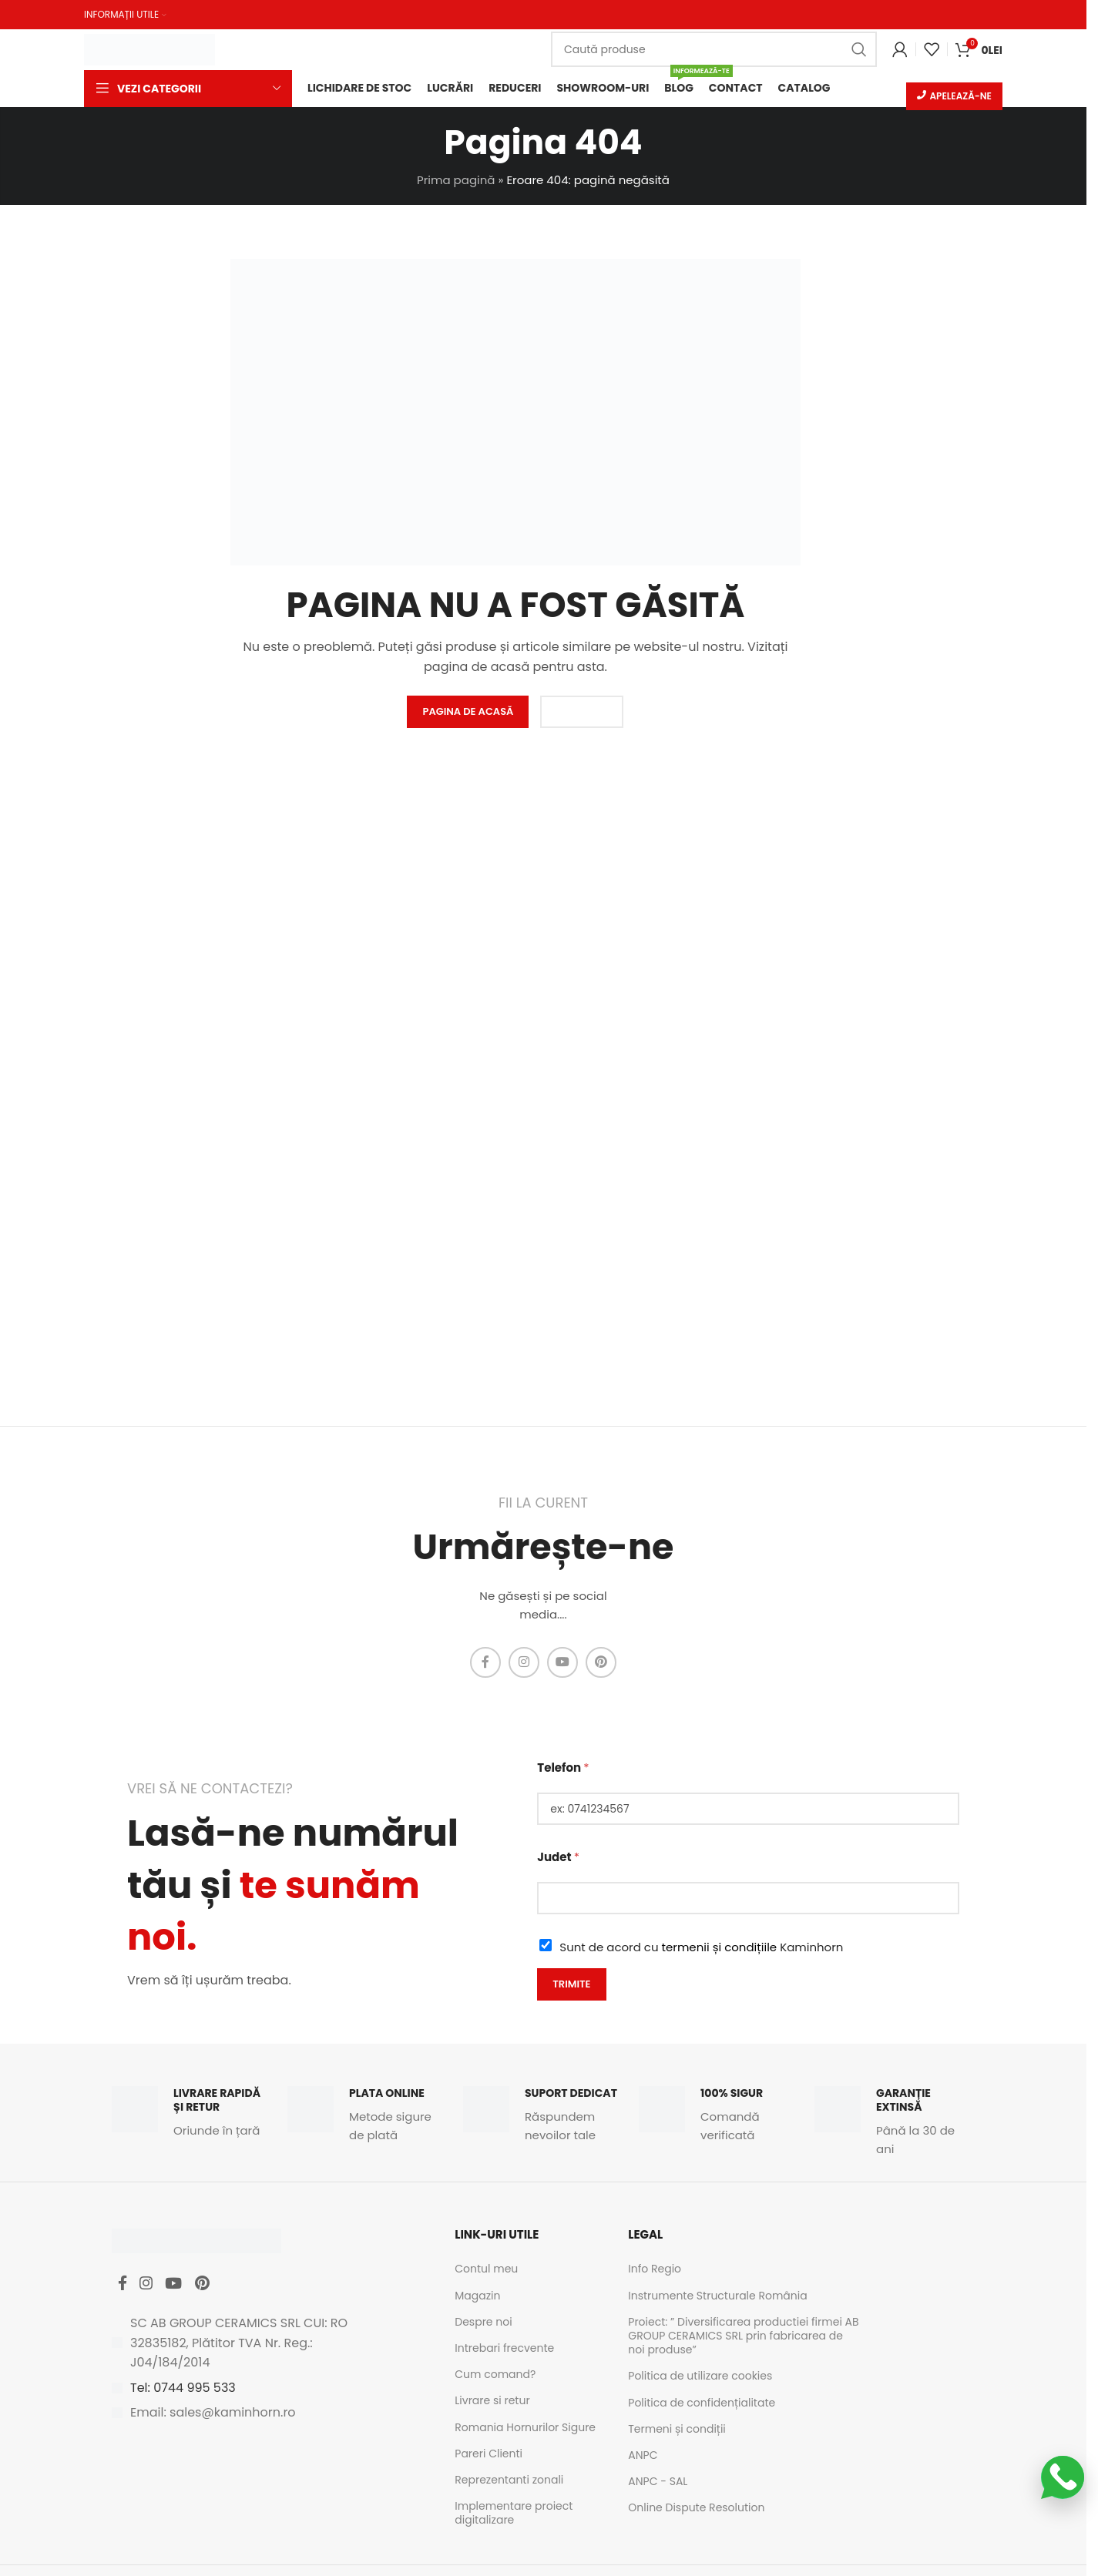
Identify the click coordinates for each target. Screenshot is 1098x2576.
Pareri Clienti (488, 2455)
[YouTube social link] (562, 1664)
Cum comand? (495, 2375)
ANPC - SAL (657, 2482)
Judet (558, 1858)
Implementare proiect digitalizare (514, 2514)
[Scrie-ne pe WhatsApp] (1062, 2477)
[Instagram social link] (524, 1664)
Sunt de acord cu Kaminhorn (701, 1948)
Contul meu (486, 2271)
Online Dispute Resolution (696, 2509)
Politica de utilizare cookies (700, 2378)
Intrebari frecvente (504, 2349)
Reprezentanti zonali (509, 2481)
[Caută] (714, 48)
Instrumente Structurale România (717, 2297)
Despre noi (483, 2323)
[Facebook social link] (485, 1664)
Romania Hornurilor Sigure (525, 2429)
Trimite (571, 1985)
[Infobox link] (192, 2115)
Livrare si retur (492, 2402)
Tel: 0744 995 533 (183, 2395)
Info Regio (654, 2271)
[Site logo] (149, 47)
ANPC (642, 2456)
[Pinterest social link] (601, 1664)
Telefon (563, 1769)
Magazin (477, 2297)
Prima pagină (456, 181)
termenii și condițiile (719, 1948)
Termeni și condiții (677, 2430)
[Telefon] (748, 1810)
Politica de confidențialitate (701, 2404)
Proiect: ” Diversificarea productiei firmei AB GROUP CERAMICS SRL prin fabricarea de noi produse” (743, 2337)
